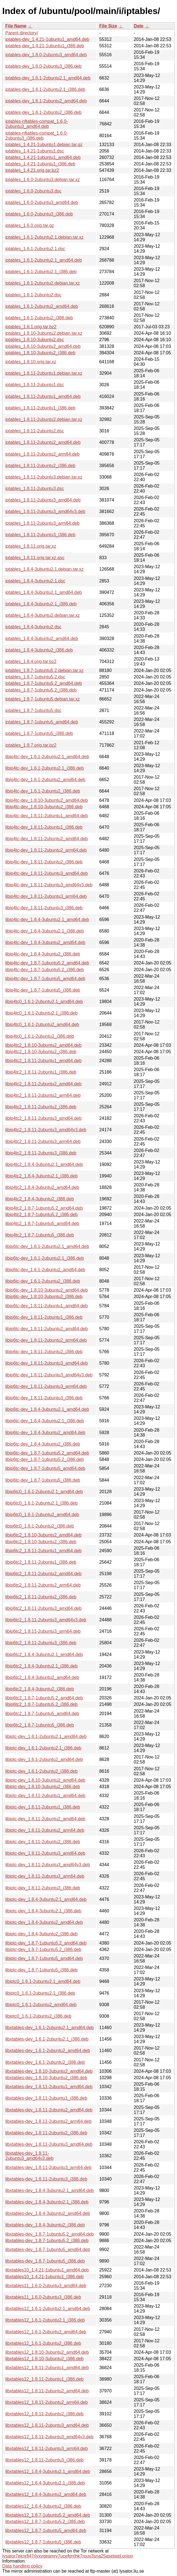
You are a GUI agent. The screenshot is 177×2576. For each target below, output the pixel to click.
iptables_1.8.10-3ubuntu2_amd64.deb (43, 346)
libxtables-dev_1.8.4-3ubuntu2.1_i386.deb (46, 2202)
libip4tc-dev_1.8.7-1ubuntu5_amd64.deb (45, 978)
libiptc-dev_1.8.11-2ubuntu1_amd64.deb (45, 1795)
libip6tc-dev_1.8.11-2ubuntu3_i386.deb (44, 1397)
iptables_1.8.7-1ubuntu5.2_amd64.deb (43, 683)
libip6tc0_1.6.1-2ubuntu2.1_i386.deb (41, 1503)
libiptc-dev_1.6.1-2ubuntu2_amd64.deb (44, 1759)
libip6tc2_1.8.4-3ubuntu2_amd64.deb (42, 1677)
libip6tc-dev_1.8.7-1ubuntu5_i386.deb (42, 1480)
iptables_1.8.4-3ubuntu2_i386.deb (39, 650)
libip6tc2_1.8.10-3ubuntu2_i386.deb (40, 1541)
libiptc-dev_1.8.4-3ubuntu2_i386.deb (41, 1933)
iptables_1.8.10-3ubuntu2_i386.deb (40, 352)
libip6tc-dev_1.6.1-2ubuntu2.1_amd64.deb (47, 1246)
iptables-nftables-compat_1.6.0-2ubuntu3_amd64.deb (36, 124)
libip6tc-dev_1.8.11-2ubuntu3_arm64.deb (46, 1386)
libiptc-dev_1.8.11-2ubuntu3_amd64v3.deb (47, 1864)
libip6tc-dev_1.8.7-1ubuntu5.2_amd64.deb (47, 1453)
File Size (108, 26)
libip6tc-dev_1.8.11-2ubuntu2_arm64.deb (46, 1340)
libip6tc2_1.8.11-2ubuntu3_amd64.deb (43, 1608)
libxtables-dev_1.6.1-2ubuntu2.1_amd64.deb (49, 2027)
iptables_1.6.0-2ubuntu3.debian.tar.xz (42, 179)
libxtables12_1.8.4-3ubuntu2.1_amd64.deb (47, 2471)
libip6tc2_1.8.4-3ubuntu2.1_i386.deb (41, 1666)
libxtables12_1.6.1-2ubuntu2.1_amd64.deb (47, 2308)
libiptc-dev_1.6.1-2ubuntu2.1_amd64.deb (46, 1736)
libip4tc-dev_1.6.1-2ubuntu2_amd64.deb (45, 779)
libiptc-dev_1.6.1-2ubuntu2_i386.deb (41, 1771)
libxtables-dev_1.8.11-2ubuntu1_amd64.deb (48, 2086)
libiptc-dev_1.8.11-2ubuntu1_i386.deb (42, 1807)
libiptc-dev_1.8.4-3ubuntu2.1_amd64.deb (46, 1899)
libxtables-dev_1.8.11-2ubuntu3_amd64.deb (48, 2144)
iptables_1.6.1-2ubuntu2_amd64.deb (41, 306)
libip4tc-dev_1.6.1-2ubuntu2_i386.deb (42, 791)
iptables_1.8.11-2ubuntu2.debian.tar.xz (43, 419)
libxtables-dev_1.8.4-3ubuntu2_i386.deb (45, 2225)
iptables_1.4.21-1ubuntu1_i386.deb (40, 163)
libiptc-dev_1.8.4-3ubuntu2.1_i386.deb (43, 1910)
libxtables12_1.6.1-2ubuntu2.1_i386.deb (45, 2320)
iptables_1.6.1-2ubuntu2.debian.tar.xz (42, 283)
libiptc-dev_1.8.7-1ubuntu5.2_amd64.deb (46, 1943)
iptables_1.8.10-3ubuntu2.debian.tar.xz (43, 333)
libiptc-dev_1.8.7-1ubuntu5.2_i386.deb (43, 1949)
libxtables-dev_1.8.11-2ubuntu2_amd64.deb (48, 2109)
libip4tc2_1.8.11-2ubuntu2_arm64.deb (43, 1095)
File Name (16, 26)
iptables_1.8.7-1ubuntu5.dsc (33, 710)
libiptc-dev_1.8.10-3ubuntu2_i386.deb (42, 1786)
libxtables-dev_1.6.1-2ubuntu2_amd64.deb (47, 2050)
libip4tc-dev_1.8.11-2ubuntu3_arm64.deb (46, 896)
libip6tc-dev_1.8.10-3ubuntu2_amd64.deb (46, 1290)
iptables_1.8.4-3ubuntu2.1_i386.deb (40, 603)
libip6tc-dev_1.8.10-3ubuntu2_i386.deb (44, 1296)
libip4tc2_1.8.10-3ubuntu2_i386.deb (40, 1051)
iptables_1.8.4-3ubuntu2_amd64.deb (41, 638)
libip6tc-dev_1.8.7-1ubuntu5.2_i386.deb (44, 1459)
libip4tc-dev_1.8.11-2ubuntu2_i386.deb (44, 862)
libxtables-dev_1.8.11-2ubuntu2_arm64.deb (48, 2121)
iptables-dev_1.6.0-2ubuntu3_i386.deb (43, 66)
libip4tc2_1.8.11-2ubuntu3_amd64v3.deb (45, 1129)
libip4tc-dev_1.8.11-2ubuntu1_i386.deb (44, 827)
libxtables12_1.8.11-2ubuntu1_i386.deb (44, 2379)
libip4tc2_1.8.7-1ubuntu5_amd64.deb (42, 1223)
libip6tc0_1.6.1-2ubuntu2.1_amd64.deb (44, 1491)
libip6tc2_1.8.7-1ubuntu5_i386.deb (39, 1725)
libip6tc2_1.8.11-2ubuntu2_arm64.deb (43, 1585)
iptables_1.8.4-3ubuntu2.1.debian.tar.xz (44, 569)
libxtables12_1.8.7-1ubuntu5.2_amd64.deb (47, 2515)
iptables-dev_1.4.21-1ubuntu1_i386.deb (44, 45)
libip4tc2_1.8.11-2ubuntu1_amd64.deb (43, 1060)
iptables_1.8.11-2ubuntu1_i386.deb (40, 408)
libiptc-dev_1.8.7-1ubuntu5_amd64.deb (44, 1958)
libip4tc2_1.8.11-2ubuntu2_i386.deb (40, 1106)
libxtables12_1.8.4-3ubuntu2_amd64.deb (45, 2494)
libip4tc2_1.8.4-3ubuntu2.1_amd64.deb (44, 1164)
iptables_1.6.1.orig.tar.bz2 (30, 326)
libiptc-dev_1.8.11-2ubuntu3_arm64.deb (44, 1876)
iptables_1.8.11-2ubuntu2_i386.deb (40, 465)
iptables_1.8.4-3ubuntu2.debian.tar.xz (42, 615)
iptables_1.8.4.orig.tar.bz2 (30, 661)
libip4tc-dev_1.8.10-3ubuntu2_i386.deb (44, 806)
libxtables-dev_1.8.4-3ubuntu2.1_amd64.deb (49, 2190)
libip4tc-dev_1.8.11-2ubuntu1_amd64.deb (46, 815)
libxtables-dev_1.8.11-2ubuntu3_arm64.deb (48, 2167)
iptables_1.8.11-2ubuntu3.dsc (34, 488)
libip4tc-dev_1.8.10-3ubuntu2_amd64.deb (46, 800)
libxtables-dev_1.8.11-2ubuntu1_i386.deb (46, 2098)
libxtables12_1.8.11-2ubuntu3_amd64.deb (47, 2425)
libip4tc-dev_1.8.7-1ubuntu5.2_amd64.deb (47, 963)
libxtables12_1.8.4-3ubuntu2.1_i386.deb (45, 2483)
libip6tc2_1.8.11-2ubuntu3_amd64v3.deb (45, 1619)
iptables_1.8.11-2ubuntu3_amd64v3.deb (45, 511)
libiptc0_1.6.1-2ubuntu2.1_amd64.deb (42, 1981)
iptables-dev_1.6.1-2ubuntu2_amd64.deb (46, 101)
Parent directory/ (21, 33)
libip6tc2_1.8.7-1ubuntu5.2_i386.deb (41, 1704)
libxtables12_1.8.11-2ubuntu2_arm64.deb (46, 2402)
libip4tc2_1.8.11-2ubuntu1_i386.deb (40, 1072)
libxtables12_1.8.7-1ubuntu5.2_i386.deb (45, 2521)
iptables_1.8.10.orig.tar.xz (30, 361)
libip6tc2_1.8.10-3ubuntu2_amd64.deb (43, 1535)
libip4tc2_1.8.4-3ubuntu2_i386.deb (39, 1198)
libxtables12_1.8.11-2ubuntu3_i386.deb (44, 2460)
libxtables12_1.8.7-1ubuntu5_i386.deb (43, 2542)
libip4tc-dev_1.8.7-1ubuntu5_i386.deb (42, 990)
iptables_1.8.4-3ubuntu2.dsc (33, 626)
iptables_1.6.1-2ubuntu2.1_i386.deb (40, 271)
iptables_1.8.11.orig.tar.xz (30, 546)
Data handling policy (22, 2566)
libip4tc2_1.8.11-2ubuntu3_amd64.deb (43, 1118)
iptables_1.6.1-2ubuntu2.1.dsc (35, 248)
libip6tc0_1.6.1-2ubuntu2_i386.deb (39, 1526)
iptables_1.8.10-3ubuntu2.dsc (34, 339)
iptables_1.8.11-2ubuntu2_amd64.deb (43, 442)
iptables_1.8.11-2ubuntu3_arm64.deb (42, 523)
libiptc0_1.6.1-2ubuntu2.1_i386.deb (40, 1993)
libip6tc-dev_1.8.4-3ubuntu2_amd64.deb (45, 1432)
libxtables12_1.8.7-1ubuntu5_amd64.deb (45, 2530)
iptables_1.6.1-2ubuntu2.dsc (33, 294)
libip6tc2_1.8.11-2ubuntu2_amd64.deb (43, 1573)
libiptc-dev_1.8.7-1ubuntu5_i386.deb (41, 1970)
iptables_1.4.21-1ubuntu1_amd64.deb (43, 157)
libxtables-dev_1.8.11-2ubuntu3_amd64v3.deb (29, 2156)
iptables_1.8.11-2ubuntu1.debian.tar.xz (43, 373)
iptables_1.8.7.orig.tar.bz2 (30, 745)
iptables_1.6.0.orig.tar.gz (29, 225)
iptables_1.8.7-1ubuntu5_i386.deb (39, 733)
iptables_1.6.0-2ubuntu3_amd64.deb (41, 202)
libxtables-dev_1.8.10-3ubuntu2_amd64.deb (48, 2071)
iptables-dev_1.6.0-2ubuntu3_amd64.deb (46, 54)
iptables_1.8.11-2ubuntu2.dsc (34, 430)
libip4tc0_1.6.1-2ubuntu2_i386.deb (39, 1036)
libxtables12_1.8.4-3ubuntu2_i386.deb (43, 2506)
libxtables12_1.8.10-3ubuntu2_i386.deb (44, 2358)
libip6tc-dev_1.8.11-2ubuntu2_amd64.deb (46, 1328)
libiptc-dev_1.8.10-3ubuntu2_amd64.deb (45, 1780)
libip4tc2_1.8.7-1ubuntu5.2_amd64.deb (44, 1208)
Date (138, 26)
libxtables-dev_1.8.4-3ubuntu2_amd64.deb (47, 2213)
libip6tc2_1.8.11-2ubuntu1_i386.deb (40, 1562)
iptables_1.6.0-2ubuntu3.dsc (33, 191)
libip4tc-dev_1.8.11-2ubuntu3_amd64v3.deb (48, 884)
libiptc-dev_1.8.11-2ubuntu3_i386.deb (42, 1888)
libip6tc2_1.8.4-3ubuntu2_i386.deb (39, 1689)
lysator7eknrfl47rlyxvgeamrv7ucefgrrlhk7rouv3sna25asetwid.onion (67, 2556)
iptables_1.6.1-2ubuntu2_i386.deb (39, 317)
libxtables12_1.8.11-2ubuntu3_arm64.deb (46, 2448)
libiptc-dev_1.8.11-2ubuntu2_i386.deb (42, 1841)
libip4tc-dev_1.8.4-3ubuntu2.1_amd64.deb (47, 919)
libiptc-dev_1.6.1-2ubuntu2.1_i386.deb (43, 1748)
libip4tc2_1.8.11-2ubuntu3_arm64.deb (43, 1141)
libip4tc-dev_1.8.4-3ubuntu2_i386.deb (42, 954)
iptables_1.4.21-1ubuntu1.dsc (34, 151)
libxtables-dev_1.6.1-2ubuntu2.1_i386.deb (46, 2039)
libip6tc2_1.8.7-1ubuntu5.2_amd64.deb (44, 1698)
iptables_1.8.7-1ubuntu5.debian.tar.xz (42, 699)
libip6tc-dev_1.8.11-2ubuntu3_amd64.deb (46, 1363)
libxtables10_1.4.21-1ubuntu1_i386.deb (44, 2276)
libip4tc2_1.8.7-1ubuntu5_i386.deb (39, 1235)
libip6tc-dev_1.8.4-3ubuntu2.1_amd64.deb (47, 1409)
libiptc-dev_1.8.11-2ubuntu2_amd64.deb (45, 1818)
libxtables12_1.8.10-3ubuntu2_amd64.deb (47, 2352)
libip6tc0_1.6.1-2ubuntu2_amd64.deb (42, 1514)
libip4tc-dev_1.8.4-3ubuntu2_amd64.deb (45, 942)
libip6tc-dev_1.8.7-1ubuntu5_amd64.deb (45, 1468)
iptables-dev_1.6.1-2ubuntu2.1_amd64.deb (47, 78)
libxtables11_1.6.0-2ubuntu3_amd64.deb (45, 2285)
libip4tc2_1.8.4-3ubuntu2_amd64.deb (42, 1187)
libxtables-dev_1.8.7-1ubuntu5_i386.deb (45, 2261)
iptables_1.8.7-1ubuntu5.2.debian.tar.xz (44, 670)
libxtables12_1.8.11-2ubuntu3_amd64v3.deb (49, 2436)
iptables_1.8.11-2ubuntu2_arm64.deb (42, 454)
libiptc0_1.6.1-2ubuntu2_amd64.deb (40, 2004)
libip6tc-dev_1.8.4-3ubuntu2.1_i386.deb (44, 1420)
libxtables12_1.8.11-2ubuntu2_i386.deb (44, 2413)
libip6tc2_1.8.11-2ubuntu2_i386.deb (40, 1596)
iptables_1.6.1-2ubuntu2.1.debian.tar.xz (44, 237)
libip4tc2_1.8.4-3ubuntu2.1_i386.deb (41, 1176)
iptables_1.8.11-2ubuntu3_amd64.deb (43, 500)
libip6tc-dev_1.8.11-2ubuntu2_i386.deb (44, 1351)
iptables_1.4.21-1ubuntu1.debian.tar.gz (44, 144)
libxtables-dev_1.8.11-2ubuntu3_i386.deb (46, 2179)
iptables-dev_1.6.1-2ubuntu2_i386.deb (43, 112)
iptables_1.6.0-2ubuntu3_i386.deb (39, 214)
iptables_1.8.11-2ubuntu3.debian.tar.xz (43, 477)
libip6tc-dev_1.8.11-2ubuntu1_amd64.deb (46, 1305)
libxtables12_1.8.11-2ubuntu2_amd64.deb (47, 2390)
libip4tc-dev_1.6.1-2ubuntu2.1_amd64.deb (47, 756)
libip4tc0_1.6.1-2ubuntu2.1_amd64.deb (44, 1001)
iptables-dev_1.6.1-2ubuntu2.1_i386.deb (45, 89)
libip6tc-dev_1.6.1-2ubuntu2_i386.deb (42, 1281)
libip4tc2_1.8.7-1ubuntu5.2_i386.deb (41, 1214)
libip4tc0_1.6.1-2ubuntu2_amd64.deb (42, 1024)
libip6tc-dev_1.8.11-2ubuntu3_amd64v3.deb (48, 1375)
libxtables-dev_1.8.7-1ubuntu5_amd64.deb (47, 2249)
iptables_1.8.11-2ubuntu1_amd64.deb (43, 396)
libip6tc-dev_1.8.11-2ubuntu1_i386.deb (44, 1317)
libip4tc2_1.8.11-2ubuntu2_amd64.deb (43, 1083)
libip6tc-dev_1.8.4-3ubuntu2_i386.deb (42, 1444)
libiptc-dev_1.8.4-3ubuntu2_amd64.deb (44, 1922)
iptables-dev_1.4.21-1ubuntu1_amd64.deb (47, 39)
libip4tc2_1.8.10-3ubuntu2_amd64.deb (43, 1045)
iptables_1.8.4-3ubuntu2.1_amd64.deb (43, 592)
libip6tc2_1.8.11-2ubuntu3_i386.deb (40, 1642)
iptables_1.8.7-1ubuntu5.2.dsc (35, 677)
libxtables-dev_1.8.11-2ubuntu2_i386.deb (46, 2132)
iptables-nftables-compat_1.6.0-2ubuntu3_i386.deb (36, 135)
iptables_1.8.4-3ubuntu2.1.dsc (35, 581)
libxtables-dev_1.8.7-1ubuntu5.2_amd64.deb (49, 2234)
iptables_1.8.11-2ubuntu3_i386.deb (40, 534)
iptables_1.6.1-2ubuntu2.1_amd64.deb (43, 260)
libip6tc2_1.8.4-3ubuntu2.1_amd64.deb (44, 1654)
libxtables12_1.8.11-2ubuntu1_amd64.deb (47, 2367)
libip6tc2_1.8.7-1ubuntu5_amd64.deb (42, 1713)
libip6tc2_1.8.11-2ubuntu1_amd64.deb (43, 1550)
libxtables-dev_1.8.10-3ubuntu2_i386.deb (46, 2077)
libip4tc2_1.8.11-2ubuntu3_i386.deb (40, 1153)
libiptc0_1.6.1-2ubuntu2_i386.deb (38, 2016)
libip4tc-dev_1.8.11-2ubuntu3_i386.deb (44, 907)
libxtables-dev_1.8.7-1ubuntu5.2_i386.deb (46, 2240)
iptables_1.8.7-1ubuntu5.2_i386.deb (40, 690)
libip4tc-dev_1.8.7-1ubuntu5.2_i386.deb (44, 969)
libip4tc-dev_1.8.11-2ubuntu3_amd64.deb (46, 873)
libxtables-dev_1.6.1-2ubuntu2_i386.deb (45, 2062)
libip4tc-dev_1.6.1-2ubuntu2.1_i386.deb (44, 768)
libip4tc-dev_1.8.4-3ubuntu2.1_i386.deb (44, 931)
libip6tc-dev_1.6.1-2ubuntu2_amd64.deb (45, 1269)
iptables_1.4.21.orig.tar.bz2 (32, 170)
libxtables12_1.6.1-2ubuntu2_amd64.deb (45, 2331)
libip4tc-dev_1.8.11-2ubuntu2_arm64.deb (46, 850)
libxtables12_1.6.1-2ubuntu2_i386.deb (43, 2343)
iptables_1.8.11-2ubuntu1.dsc (34, 384)
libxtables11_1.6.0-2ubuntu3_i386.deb (43, 2297)
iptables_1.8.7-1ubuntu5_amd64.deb (41, 722)
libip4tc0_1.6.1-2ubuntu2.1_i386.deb (41, 1013)
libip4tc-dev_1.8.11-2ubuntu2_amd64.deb (46, 838)
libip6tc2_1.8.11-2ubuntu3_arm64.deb (43, 1631)
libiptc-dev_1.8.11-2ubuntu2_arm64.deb (44, 1830)
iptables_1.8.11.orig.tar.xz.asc (34, 557)
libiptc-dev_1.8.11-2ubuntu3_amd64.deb (45, 1853)
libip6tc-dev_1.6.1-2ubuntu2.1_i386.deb (44, 1258)
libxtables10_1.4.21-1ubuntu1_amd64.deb (47, 2270)
